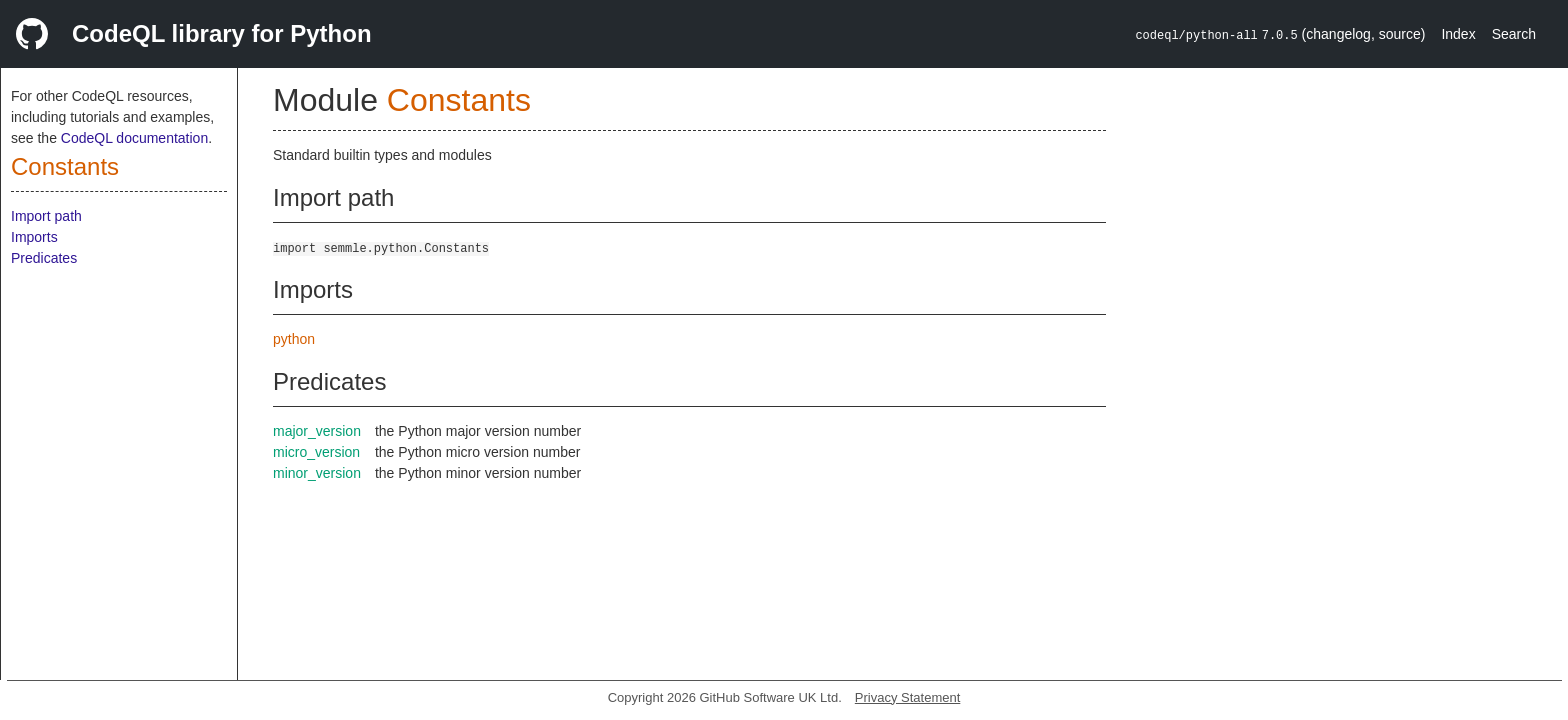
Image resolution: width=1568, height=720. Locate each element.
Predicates (44, 258)
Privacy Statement (908, 697)
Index (1458, 34)
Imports (34, 237)
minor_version (317, 473)
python (294, 339)
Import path (46, 216)
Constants (65, 166)
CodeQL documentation (134, 138)
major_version (317, 431)
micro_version (316, 452)
